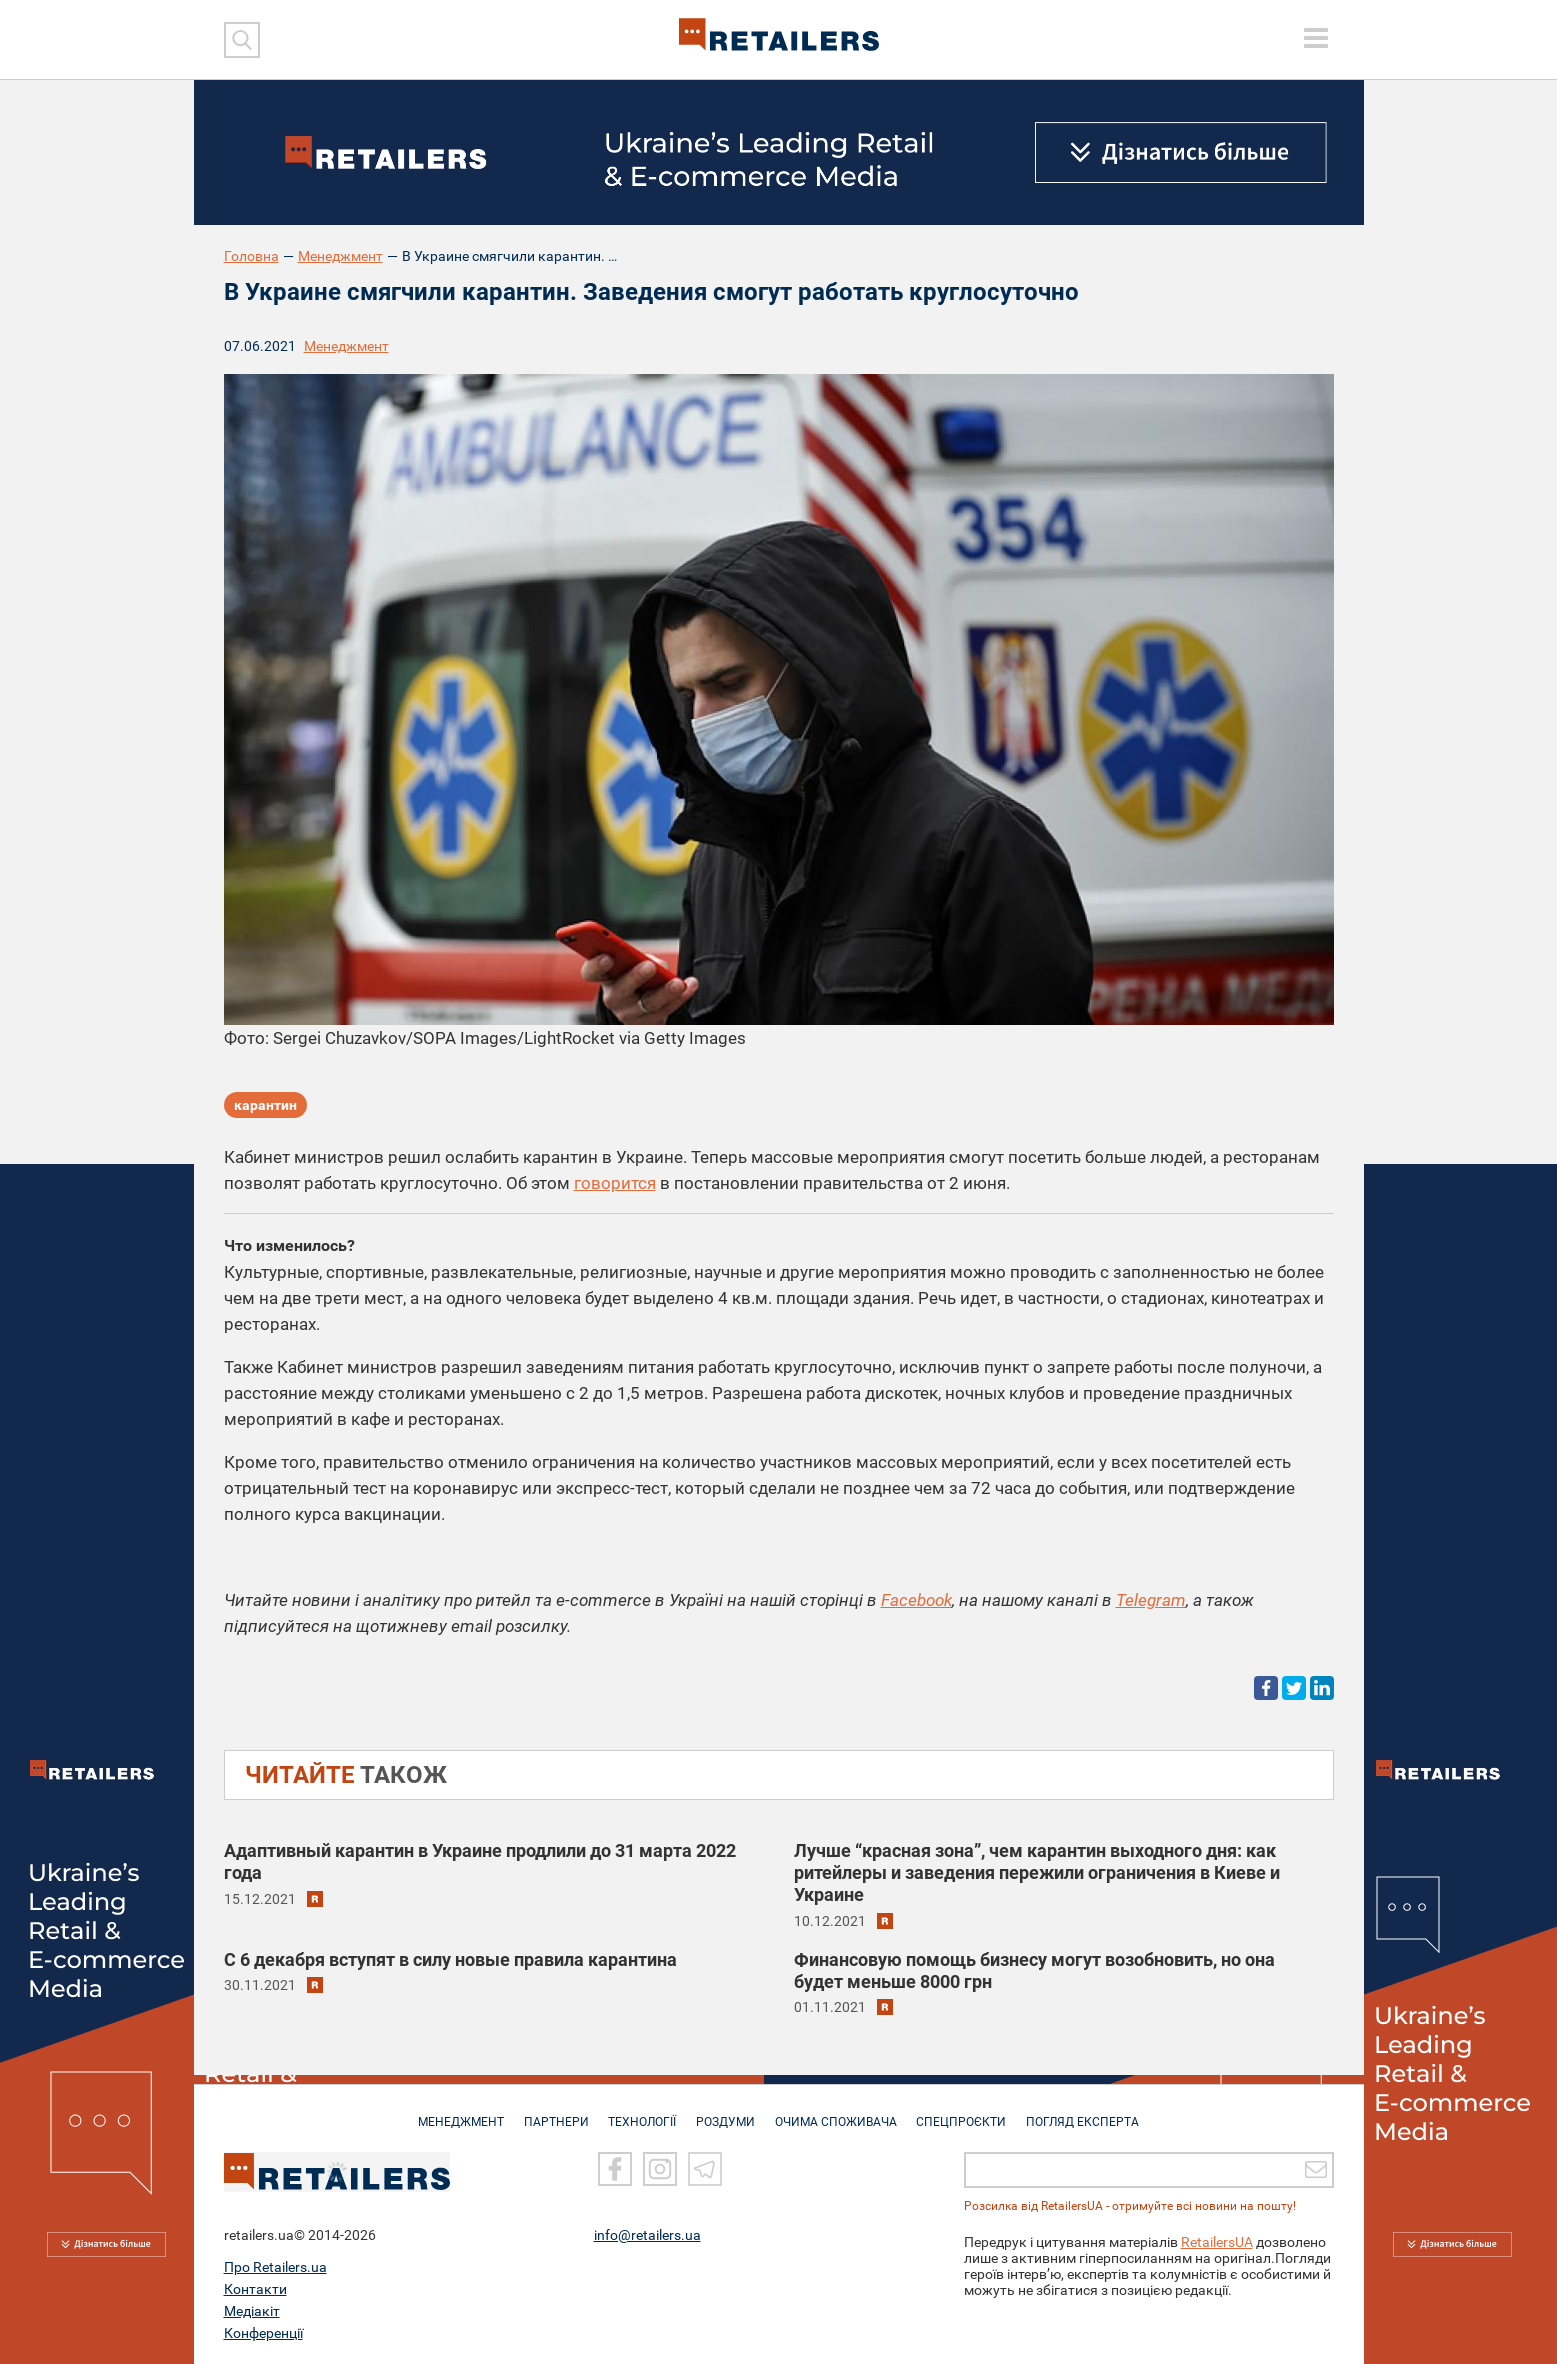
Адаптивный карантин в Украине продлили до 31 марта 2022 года (480, 1861)
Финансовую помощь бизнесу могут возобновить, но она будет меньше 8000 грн (1034, 1969)
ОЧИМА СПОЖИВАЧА (839, 2112)
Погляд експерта (1092, 2112)
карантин (265, 1106)
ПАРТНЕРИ (549, 2112)
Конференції (263, 2333)
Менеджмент (340, 256)
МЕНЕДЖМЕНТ (451, 2112)
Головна (251, 256)
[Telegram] (705, 2170)
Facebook (916, 1600)
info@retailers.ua (647, 2235)
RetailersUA (1217, 2242)
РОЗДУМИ (725, 2112)
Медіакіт (252, 2311)
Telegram (1151, 1600)
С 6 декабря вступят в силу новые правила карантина (450, 1958)
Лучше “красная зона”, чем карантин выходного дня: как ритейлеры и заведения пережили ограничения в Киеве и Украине (1037, 1872)
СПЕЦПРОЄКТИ (968, 2112)
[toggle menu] (1316, 38)
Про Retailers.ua (275, 2267)
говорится (615, 1183)
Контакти (255, 2289)
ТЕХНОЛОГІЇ (639, 2112)
